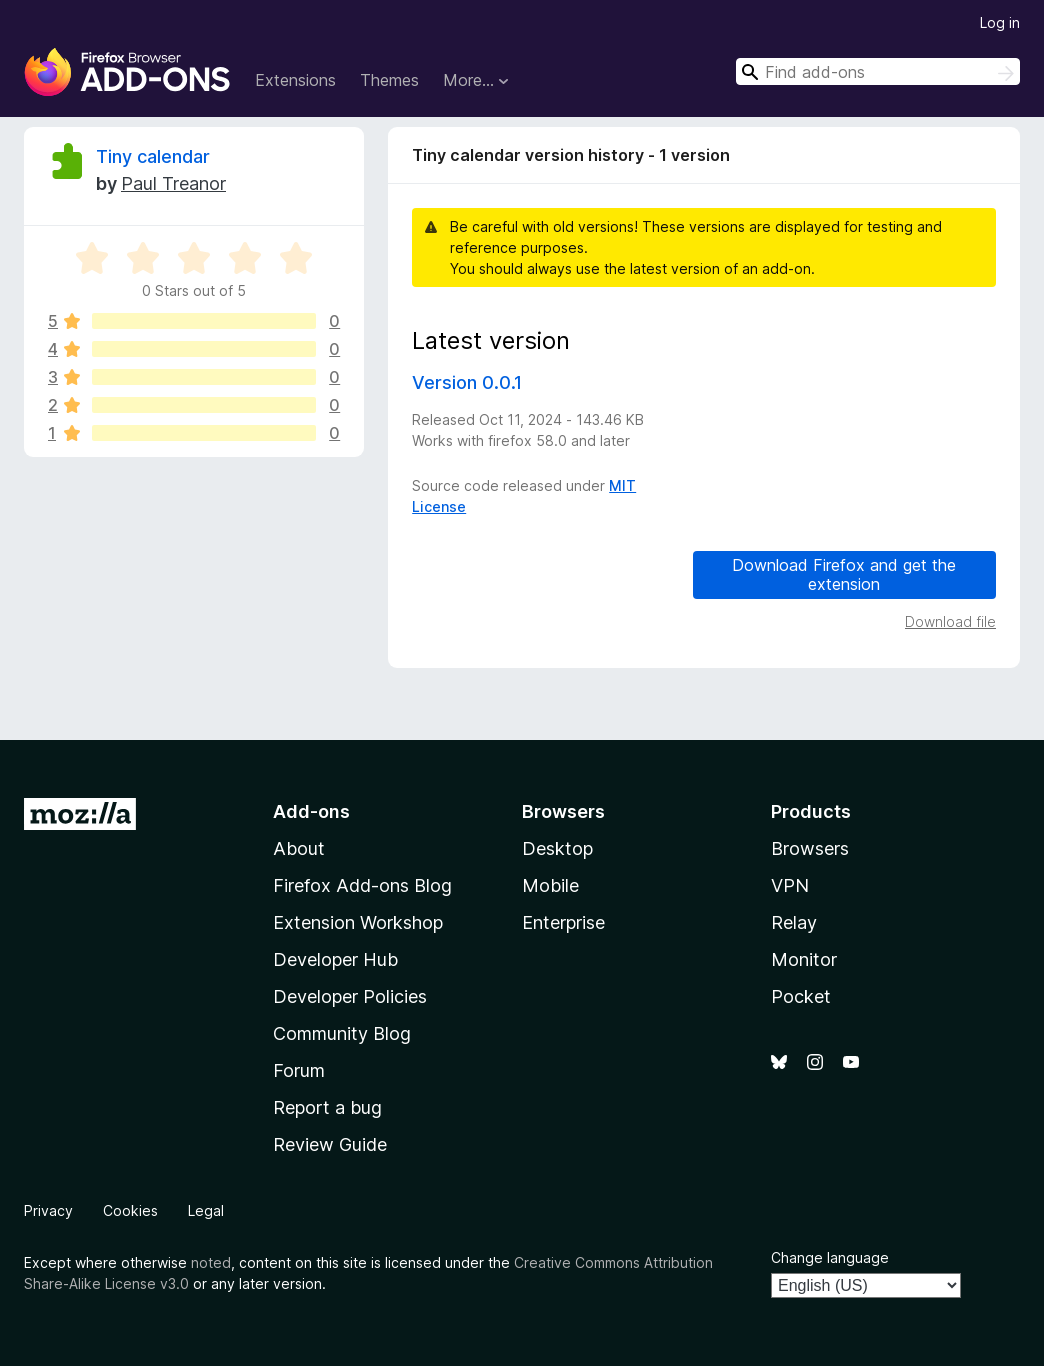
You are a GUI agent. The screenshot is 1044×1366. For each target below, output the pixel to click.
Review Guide (330, 1144)
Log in (1000, 22)
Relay (794, 922)
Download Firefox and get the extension (844, 574)
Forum (299, 1070)
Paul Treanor (173, 183)
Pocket (801, 996)
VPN (790, 885)
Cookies (130, 1210)
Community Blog (342, 1033)
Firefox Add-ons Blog (362, 885)
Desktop (557, 848)
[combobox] (878, 71)
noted (211, 1262)
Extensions (295, 80)
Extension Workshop (358, 922)
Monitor (804, 959)
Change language (830, 1257)
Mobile (550, 885)
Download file (950, 621)
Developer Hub (335, 959)
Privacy (48, 1210)
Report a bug (327, 1107)
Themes (389, 80)
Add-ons (311, 811)
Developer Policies (350, 996)
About (299, 848)
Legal (206, 1210)
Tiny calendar (153, 156)
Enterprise (563, 922)
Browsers (810, 848)
